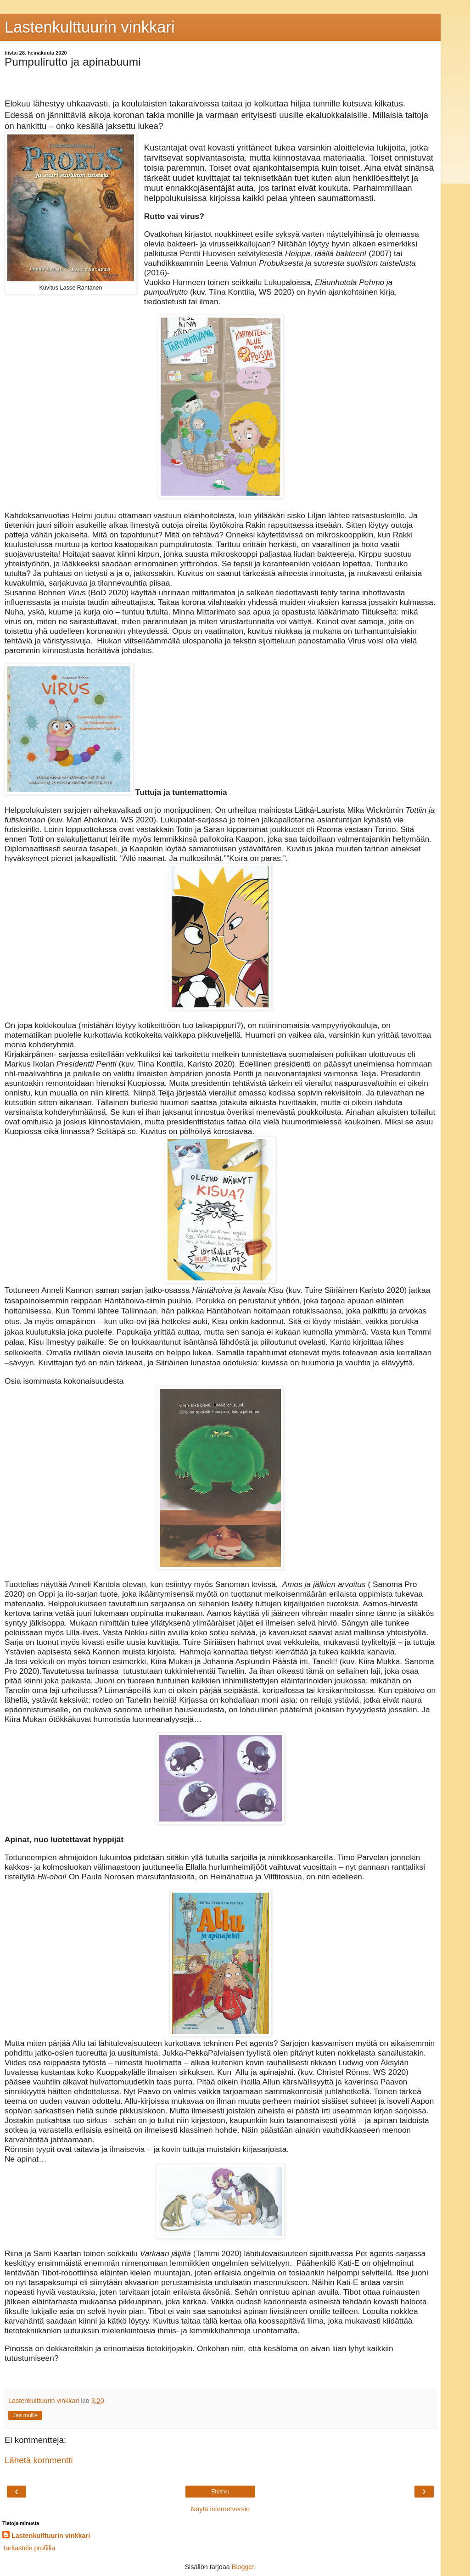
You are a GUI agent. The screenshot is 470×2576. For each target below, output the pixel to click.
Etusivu (220, 2491)
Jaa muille (25, 2415)
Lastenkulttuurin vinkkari (90, 27)
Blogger (243, 2566)
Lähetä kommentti (39, 2460)
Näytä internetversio (220, 2509)
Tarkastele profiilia (28, 2548)
